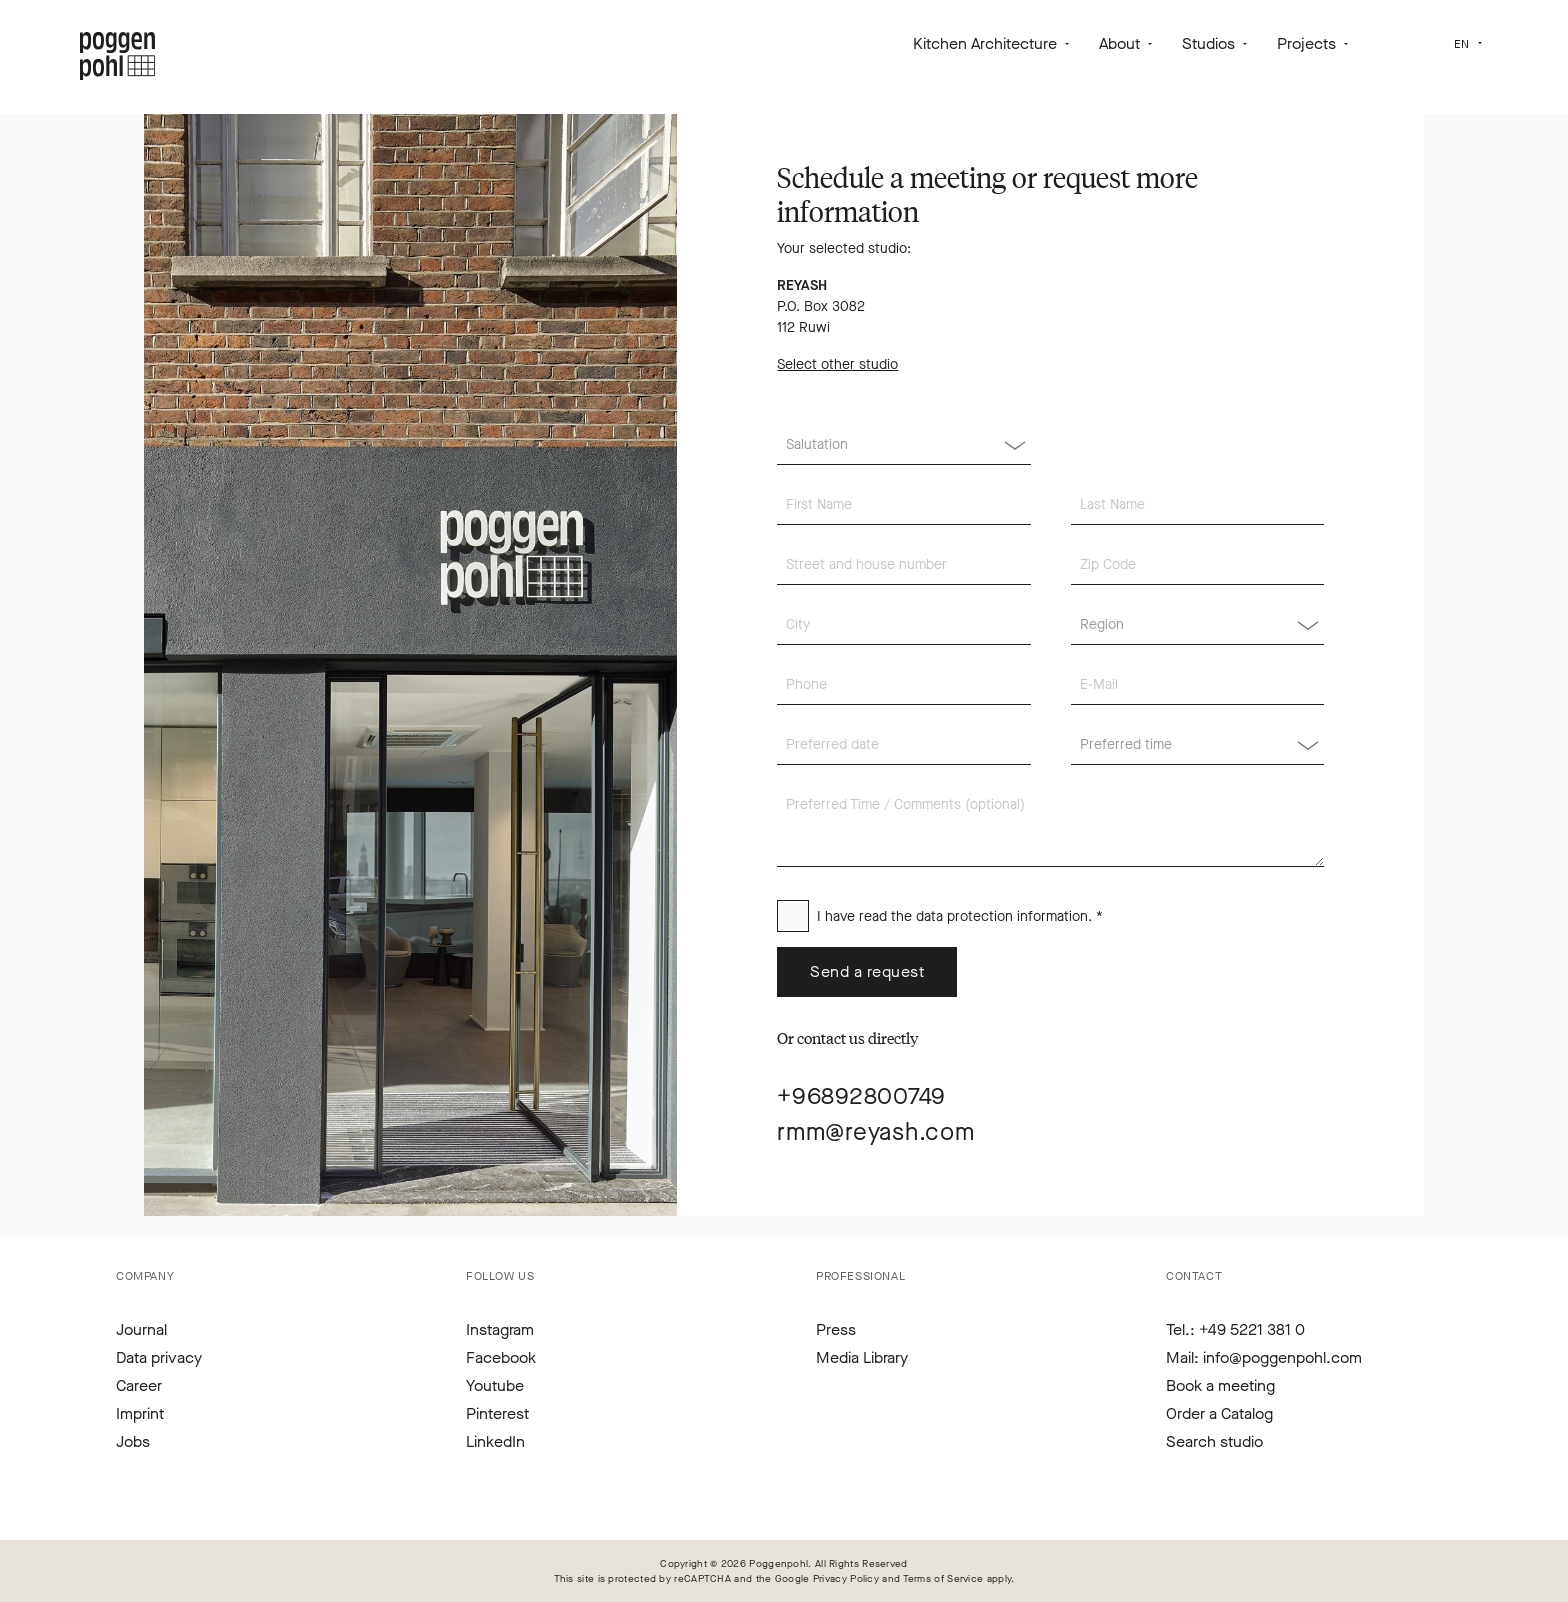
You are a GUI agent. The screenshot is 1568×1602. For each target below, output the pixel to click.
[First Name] (903, 505)
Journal (141, 1329)
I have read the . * (960, 916)
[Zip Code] (1197, 565)
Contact (1194, 1276)
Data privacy (159, 1357)
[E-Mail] (1197, 685)
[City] (903, 625)
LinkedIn (495, 1441)
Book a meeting (1220, 1385)
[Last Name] (1197, 505)
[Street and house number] (903, 565)
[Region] (1197, 625)
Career (139, 1385)
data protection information (1002, 916)
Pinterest (497, 1413)
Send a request (867, 971)
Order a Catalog (1219, 1413)
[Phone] (903, 685)
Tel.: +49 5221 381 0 (1235, 1329)
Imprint (140, 1413)
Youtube (495, 1385)
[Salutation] (903, 445)
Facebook (501, 1357)
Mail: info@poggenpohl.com (1264, 1357)
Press (836, 1329)
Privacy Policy (846, 1578)
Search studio (1214, 1441)
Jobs (133, 1441)
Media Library (862, 1357)
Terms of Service (943, 1578)
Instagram (500, 1329)
